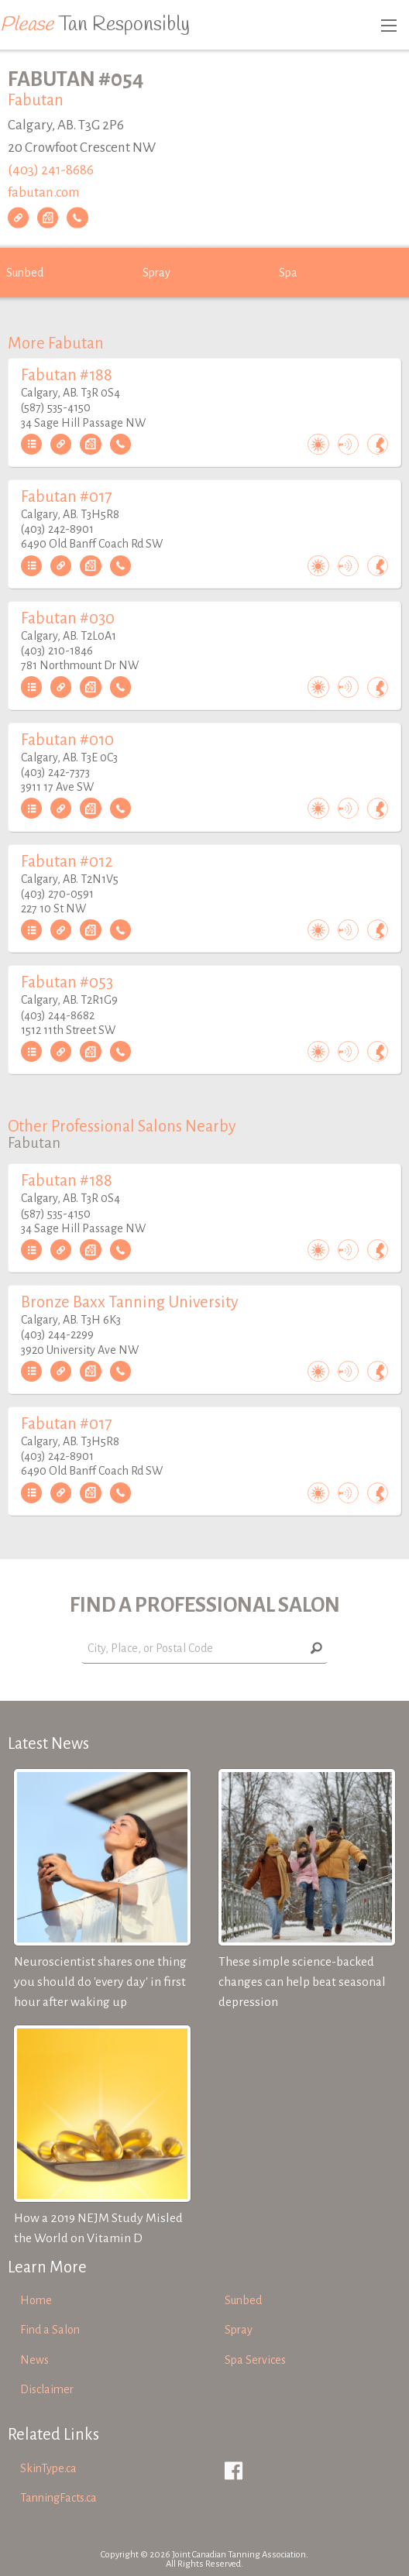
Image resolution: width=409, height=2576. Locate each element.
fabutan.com (44, 191)
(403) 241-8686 (51, 170)
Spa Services (255, 2360)
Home (36, 2300)
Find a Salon (50, 2330)
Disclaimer (47, 2389)
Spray (156, 272)
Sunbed (24, 272)
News (34, 2360)
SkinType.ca (48, 2468)
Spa (288, 272)
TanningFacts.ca (58, 2498)
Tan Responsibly (95, 25)
